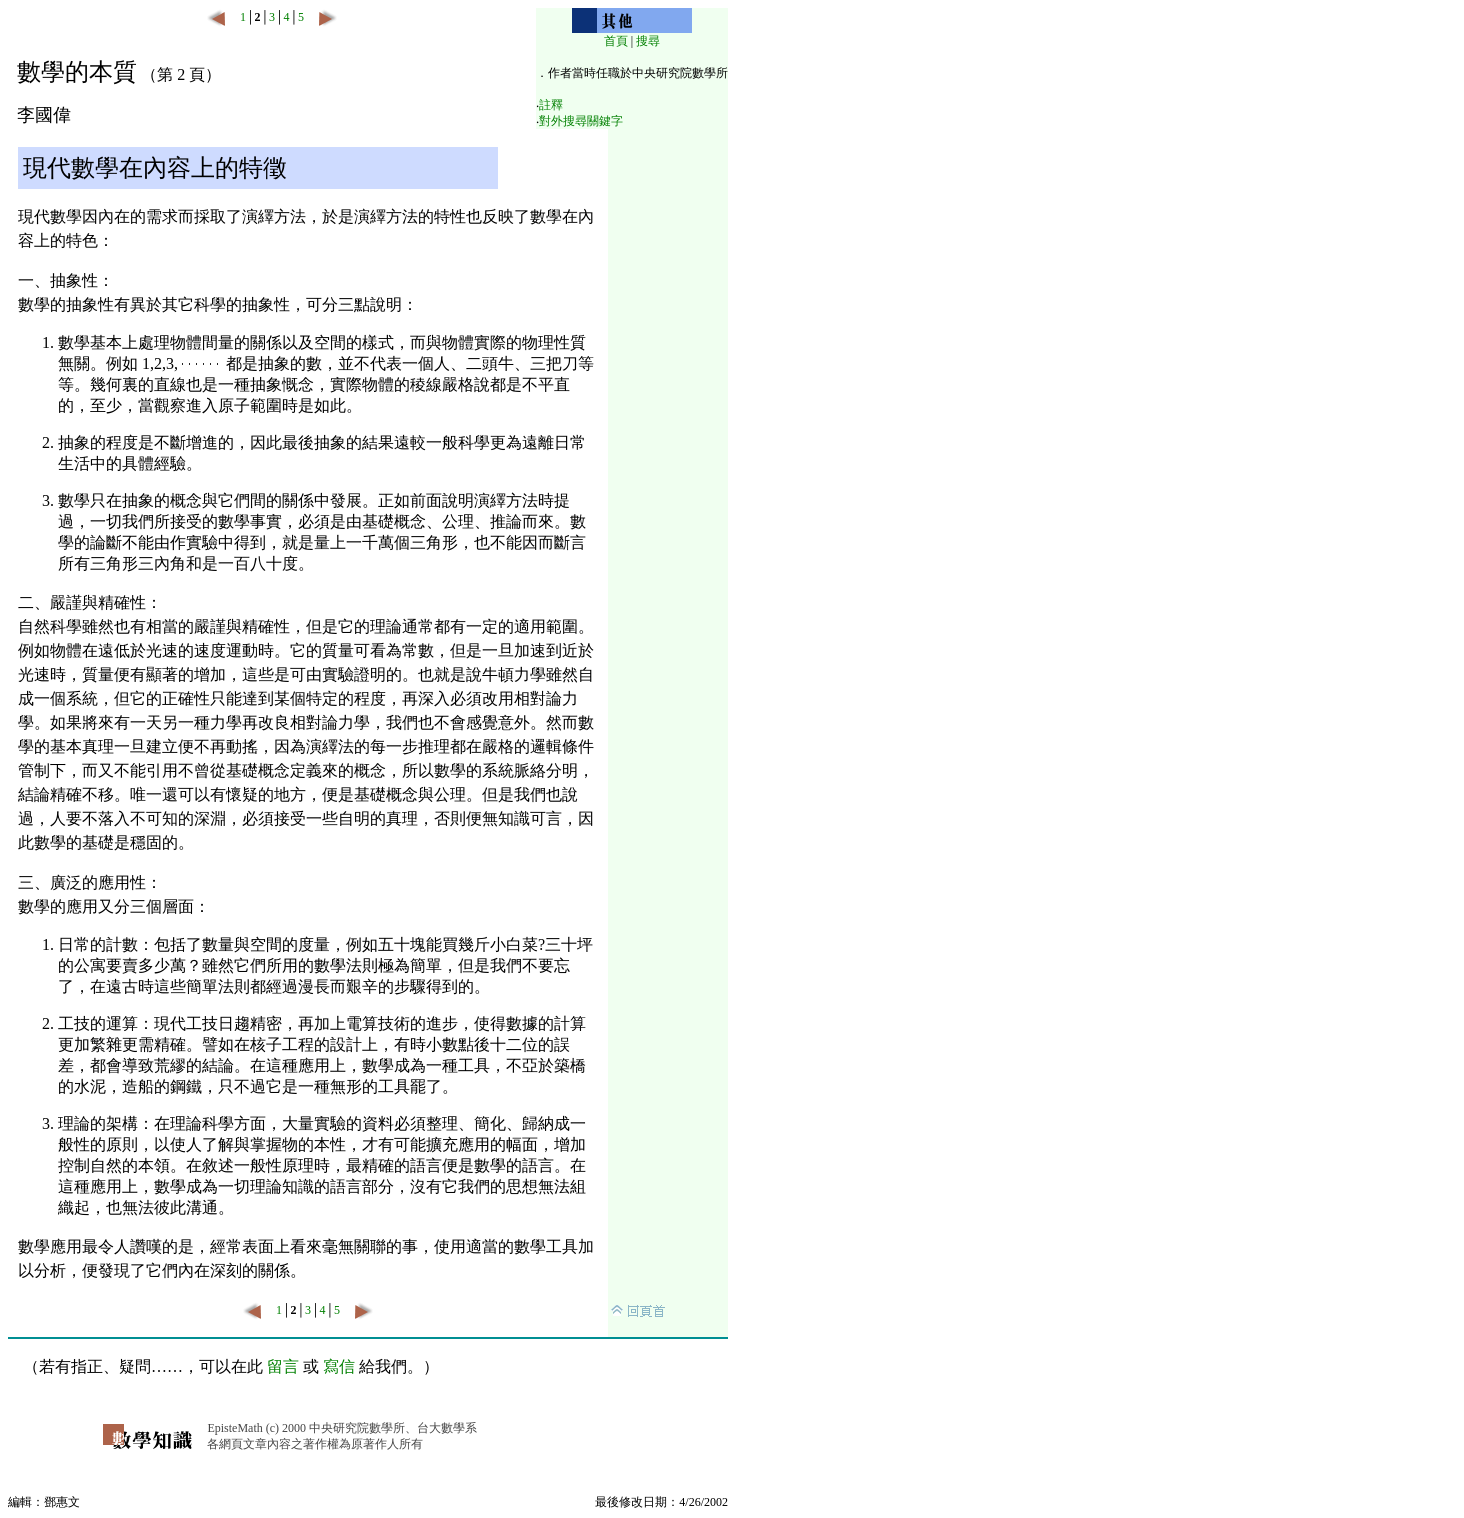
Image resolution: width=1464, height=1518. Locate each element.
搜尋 (648, 41)
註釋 (551, 105)
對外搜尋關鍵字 (581, 121)
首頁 (616, 41)
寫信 (339, 1366)
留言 (283, 1366)
